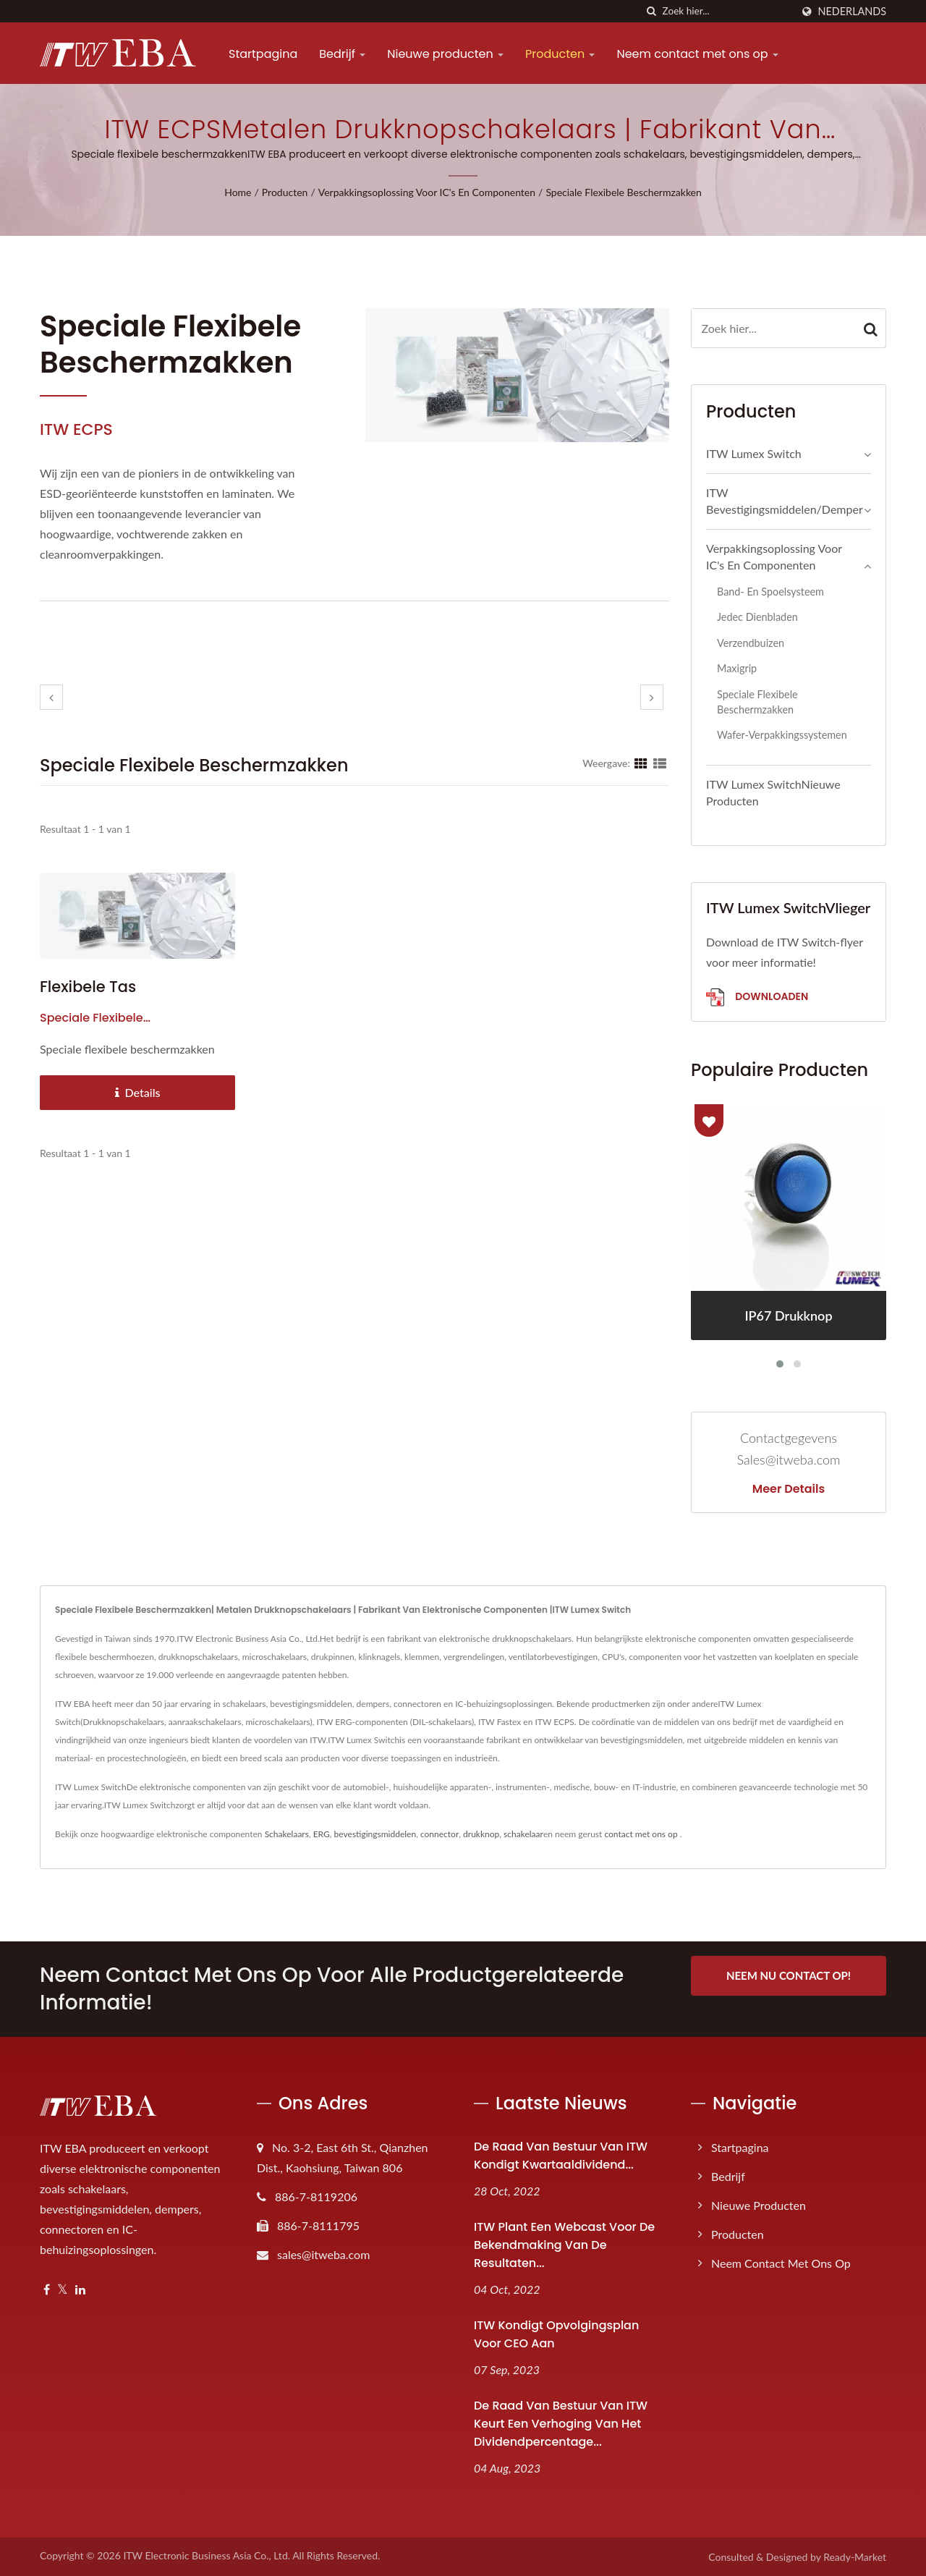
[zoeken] (652, 11)
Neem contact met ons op (697, 54)
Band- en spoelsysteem (770, 591)
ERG (321, 1834)
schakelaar (523, 1834)
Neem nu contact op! (788, 1975)
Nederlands (852, 11)
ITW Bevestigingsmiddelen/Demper (784, 501)
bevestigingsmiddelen (375, 1834)
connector (439, 1834)
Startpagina (263, 54)
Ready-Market (854, 2557)
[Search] (727, 11)
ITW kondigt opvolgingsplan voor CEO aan (556, 2334)
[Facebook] (46, 2289)
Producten (560, 54)
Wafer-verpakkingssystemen (782, 735)
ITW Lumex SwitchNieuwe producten (773, 792)
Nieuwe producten (445, 54)
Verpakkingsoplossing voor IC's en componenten (426, 192)
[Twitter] (62, 2289)
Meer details (788, 1489)
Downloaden (757, 997)
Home (237, 192)
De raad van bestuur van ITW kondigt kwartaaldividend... (560, 2155)
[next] (651, 697)
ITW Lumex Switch (754, 453)
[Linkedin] (80, 2289)
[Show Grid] (641, 762)
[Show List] (659, 762)
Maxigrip (737, 668)
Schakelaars (287, 1834)
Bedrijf (342, 54)
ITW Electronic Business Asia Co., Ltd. (206, 2555)
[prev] (51, 697)
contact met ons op (640, 1834)
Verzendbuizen (750, 643)
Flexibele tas (88, 986)
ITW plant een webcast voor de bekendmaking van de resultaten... (564, 2245)
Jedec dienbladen (757, 617)
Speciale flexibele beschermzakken (623, 192)
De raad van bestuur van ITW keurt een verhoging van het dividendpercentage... (560, 2423)
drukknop (481, 1834)
